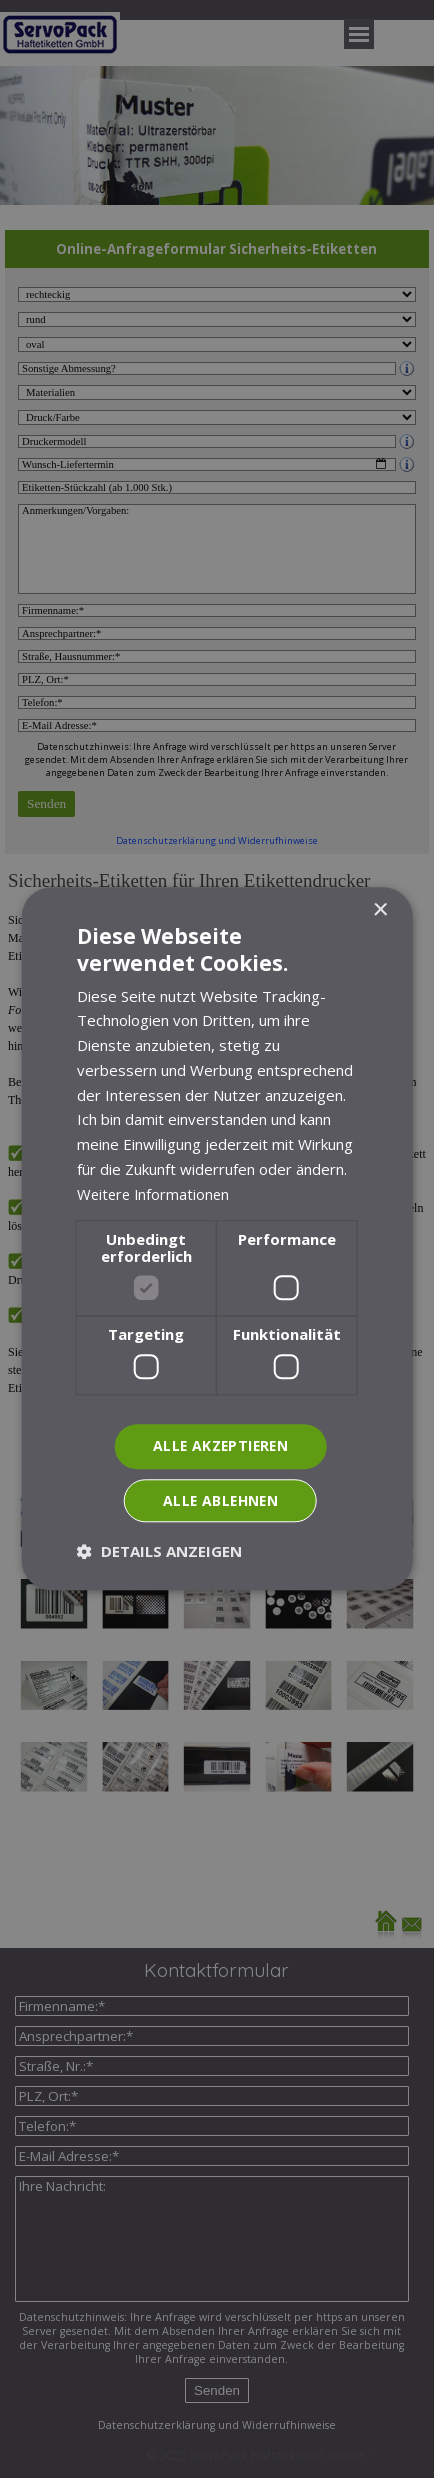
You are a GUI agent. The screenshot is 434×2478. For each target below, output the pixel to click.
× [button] (379, 910)
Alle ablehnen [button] (220, 1500)
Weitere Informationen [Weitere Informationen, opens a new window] (155, 1194)
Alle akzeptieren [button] (220, 1445)
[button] (159, 1552)
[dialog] (217, 1239)
